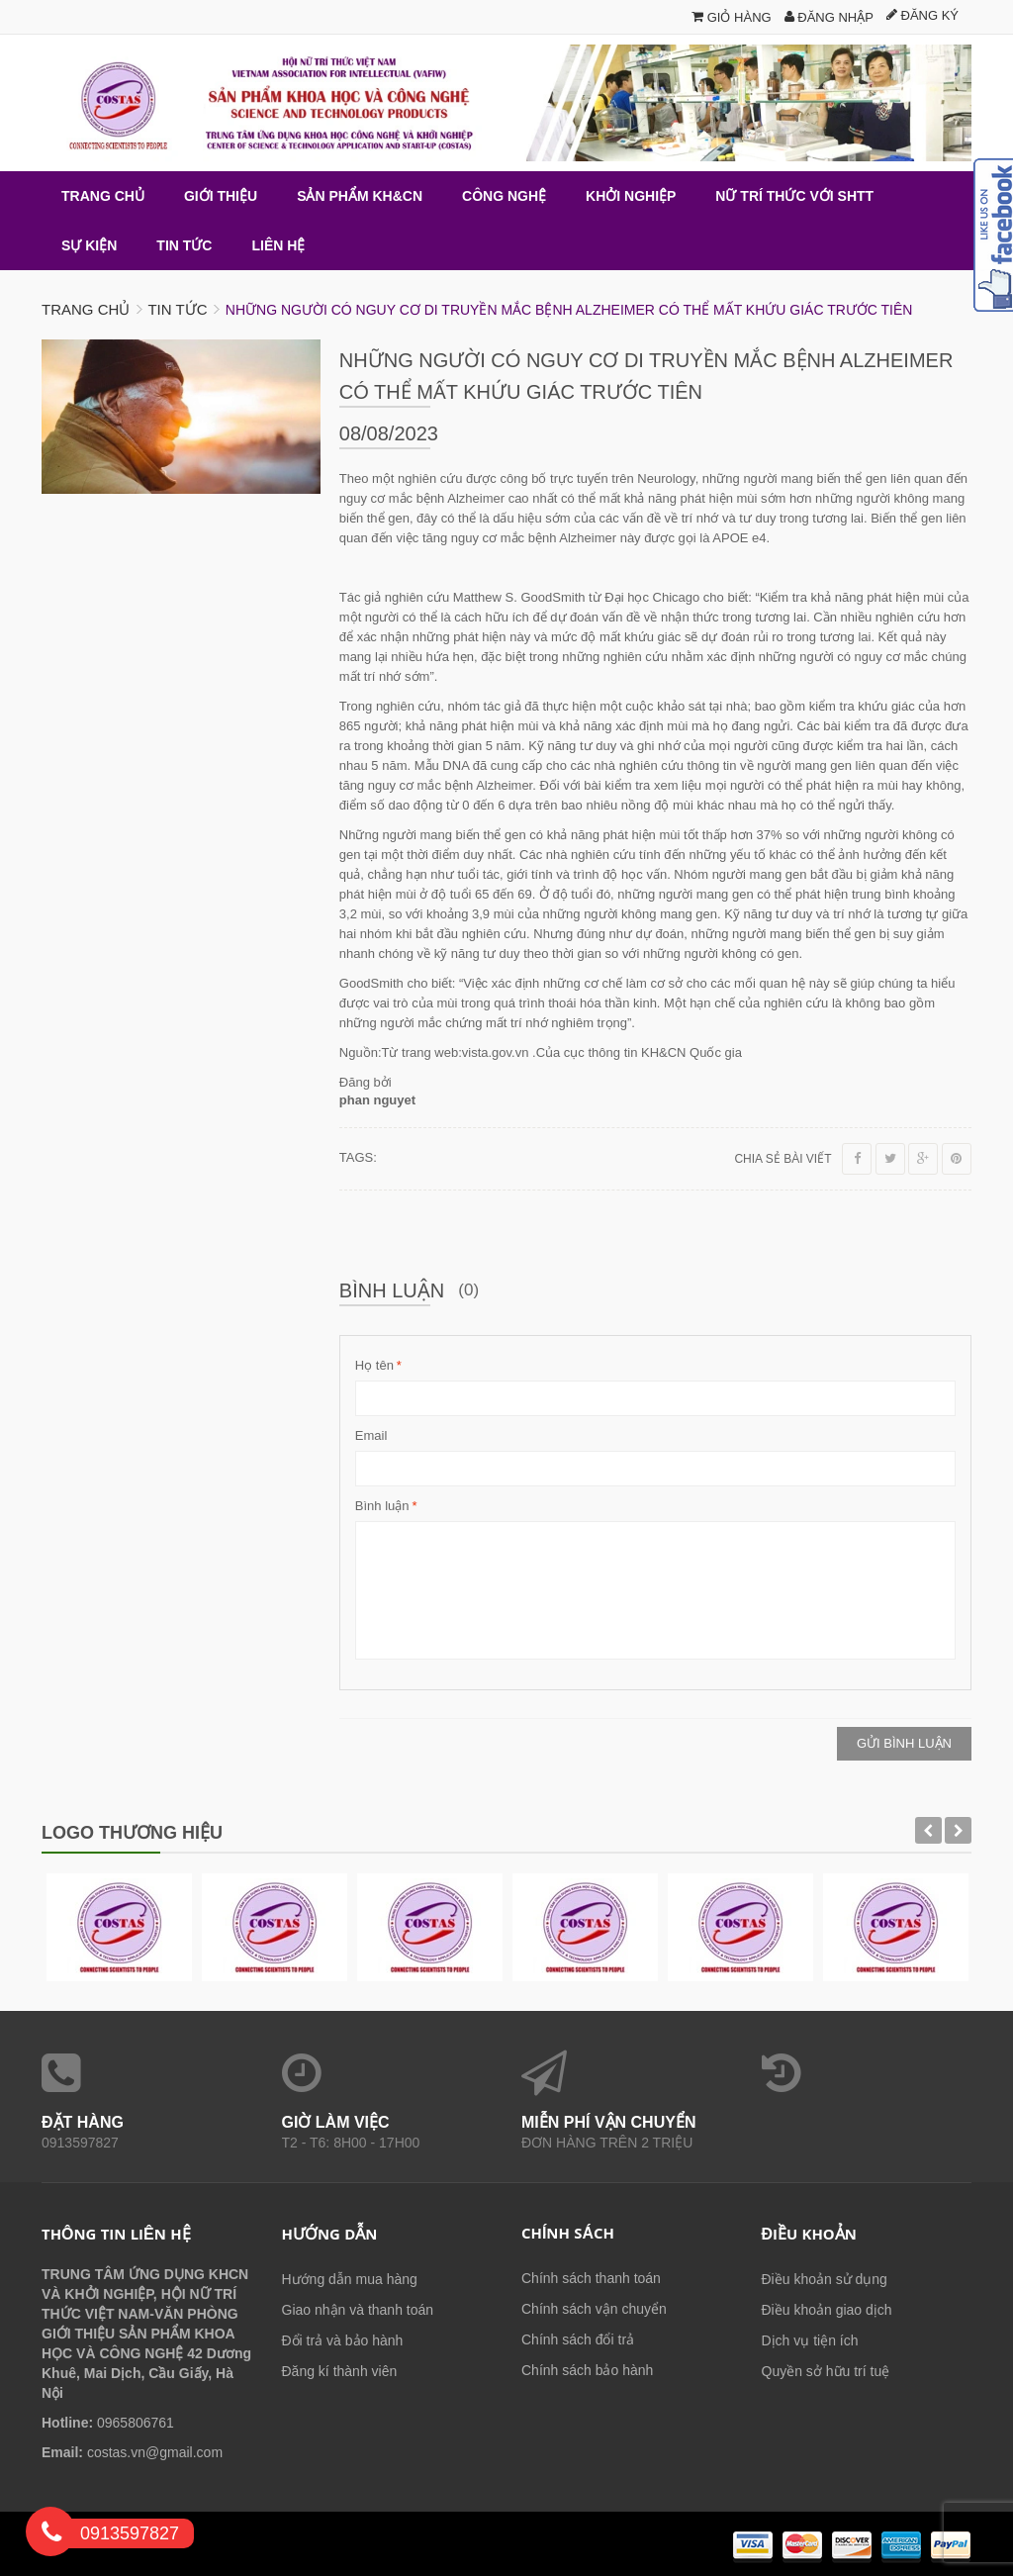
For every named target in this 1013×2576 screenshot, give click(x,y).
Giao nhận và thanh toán (358, 2310)
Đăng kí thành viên (340, 2371)
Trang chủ (86, 309)
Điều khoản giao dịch (827, 2310)
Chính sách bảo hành (587, 2370)
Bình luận (382, 1506)
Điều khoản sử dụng (824, 2279)
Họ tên (374, 1366)
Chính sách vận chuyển (594, 2309)
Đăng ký (922, 15)
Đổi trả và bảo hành (343, 2340)
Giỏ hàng (731, 17)
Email (371, 1435)
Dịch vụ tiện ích (810, 2340)
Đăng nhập (829, 17)
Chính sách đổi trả (577, 2339)
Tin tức (177, 309)
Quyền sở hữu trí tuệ (826, 2371)
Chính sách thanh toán (591, 2278)
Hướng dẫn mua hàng (349, 2279)
